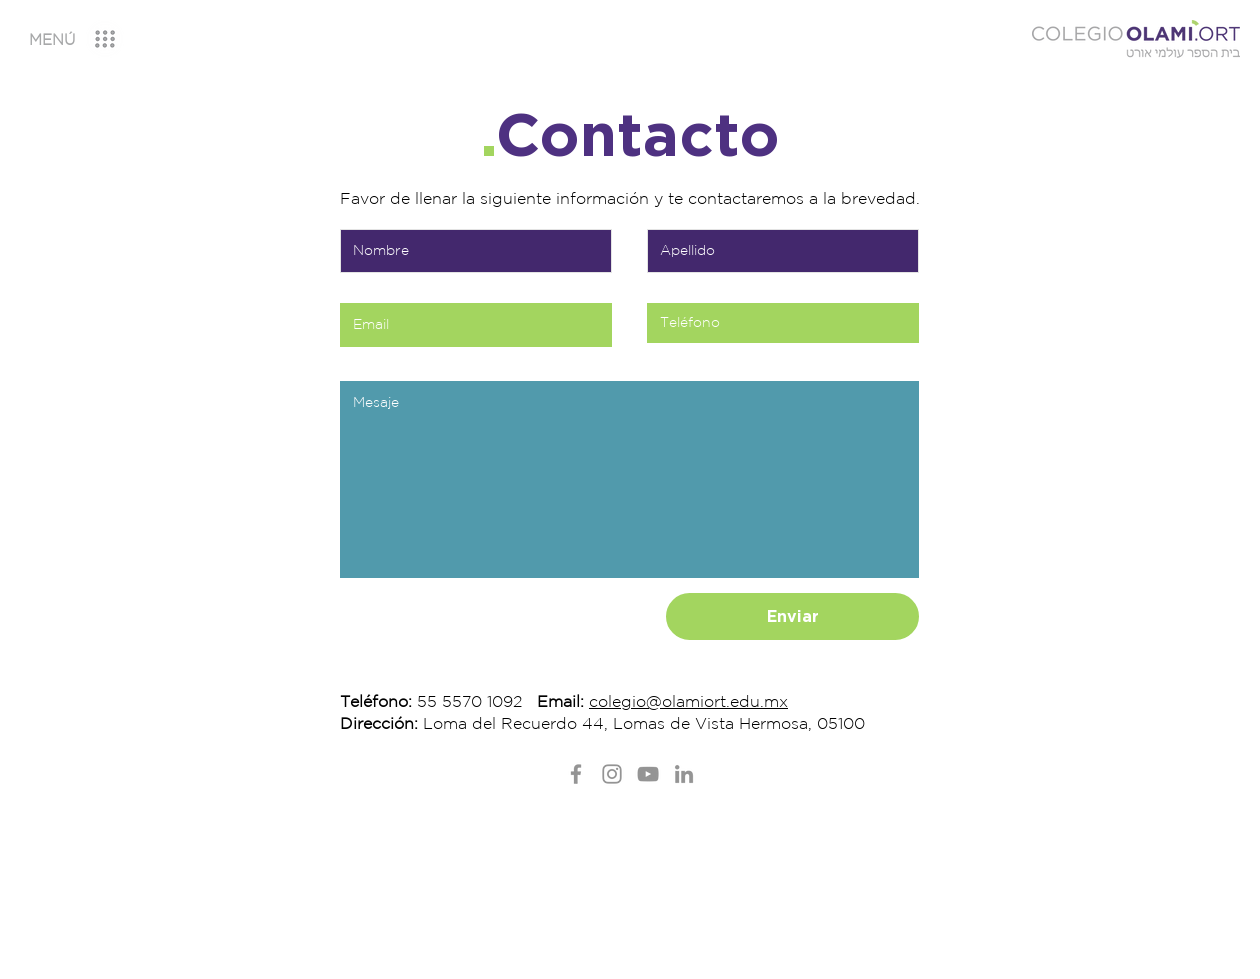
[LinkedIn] (684, 774)
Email (354, 283)
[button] (52, 39)
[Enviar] (792, 616)
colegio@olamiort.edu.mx (688, 701)
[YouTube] (648, 774)
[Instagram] (612, 774)
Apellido (669, 209)
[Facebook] (576, 774)
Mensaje (361, 361)
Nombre (361, 209)
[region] (91, 40)
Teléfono (670, 283)
